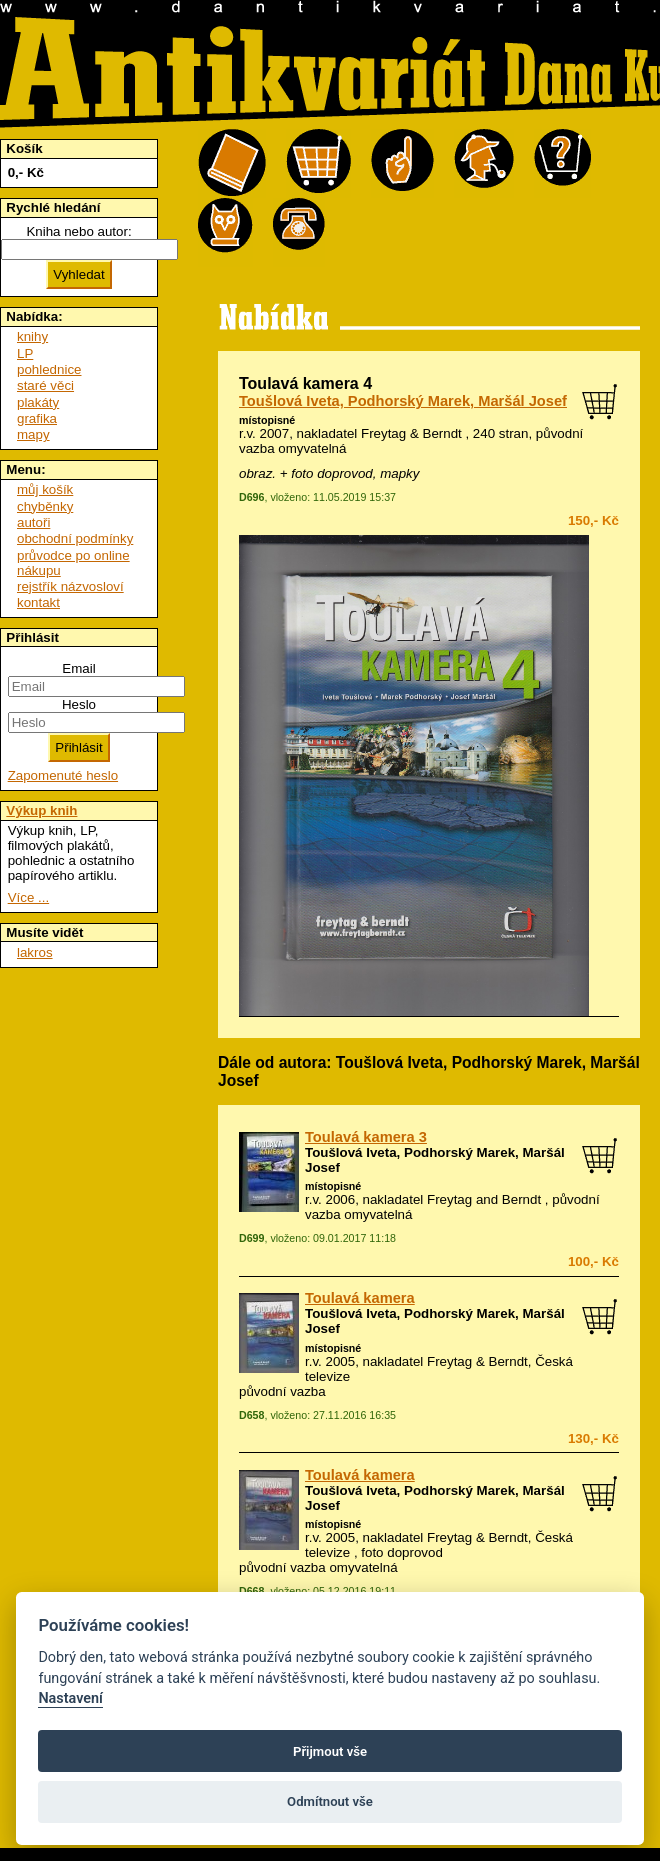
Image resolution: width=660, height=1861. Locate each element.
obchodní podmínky (75, 538)
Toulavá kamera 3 (366, 1137)
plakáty (38, 402)
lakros (35, 952)
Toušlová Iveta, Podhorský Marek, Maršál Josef (403, 401)
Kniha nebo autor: (78, 231)
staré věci (45, 385)
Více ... (28, 897)
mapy (33, 434)
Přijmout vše (330, 1751)
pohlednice (49, 369)
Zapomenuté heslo (63, 775)
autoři (33, 522)
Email (78, 668)
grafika (37, 418)
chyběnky (45, 506)
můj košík (45, 489)
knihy (32, 336)
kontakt (38, 602)
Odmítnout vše (330, 1801)
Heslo (79, 704)
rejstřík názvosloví (70, 586)
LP (25, 353)
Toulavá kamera (360, 1298)
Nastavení (70, 1698)
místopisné (267, 420)
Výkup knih (41, 810)
